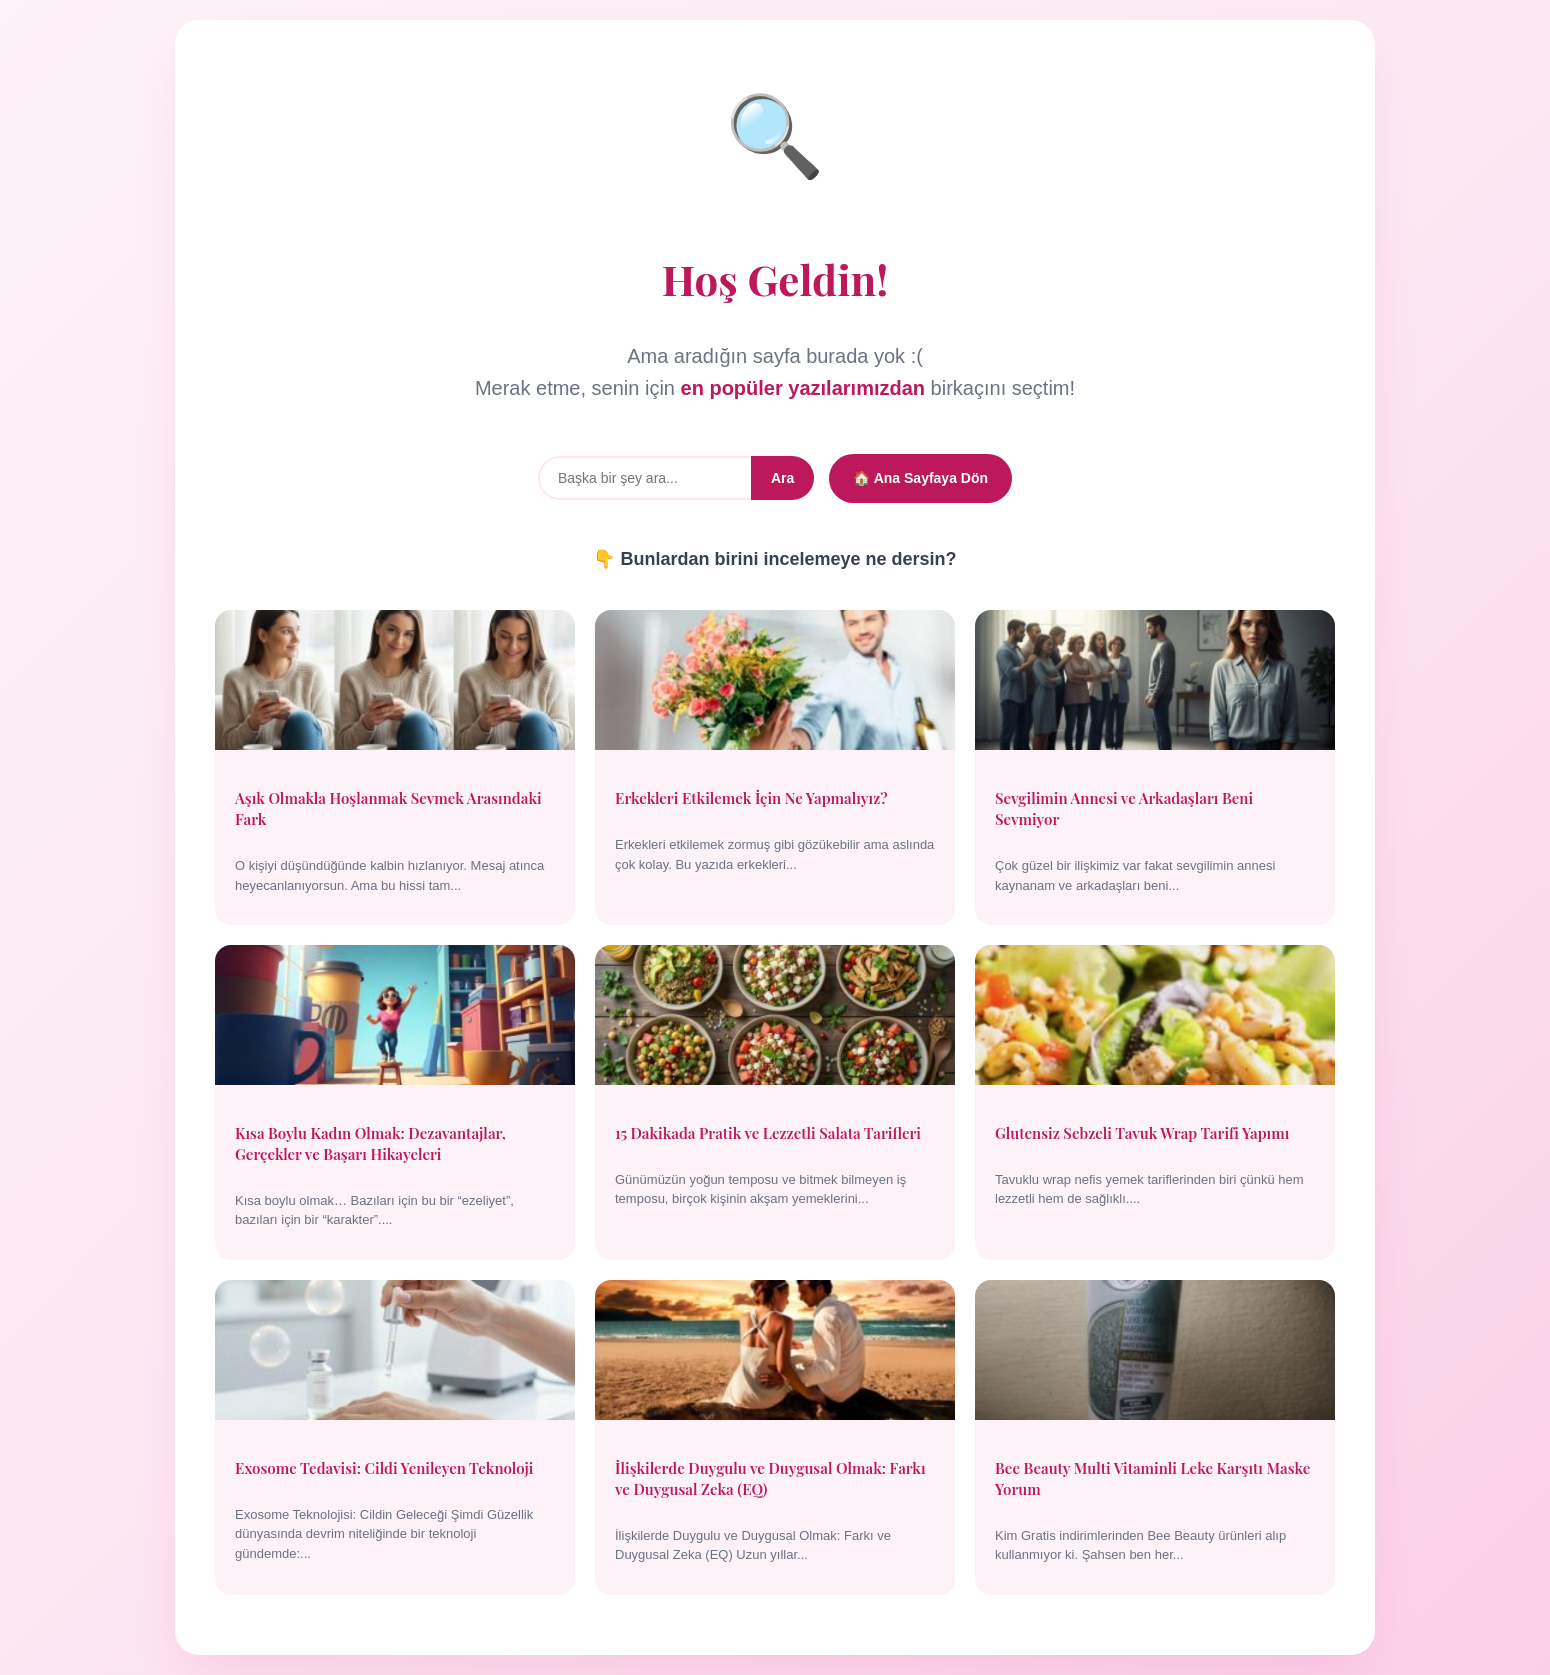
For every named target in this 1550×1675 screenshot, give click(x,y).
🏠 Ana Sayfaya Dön (920, 478)
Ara (782, 478)
